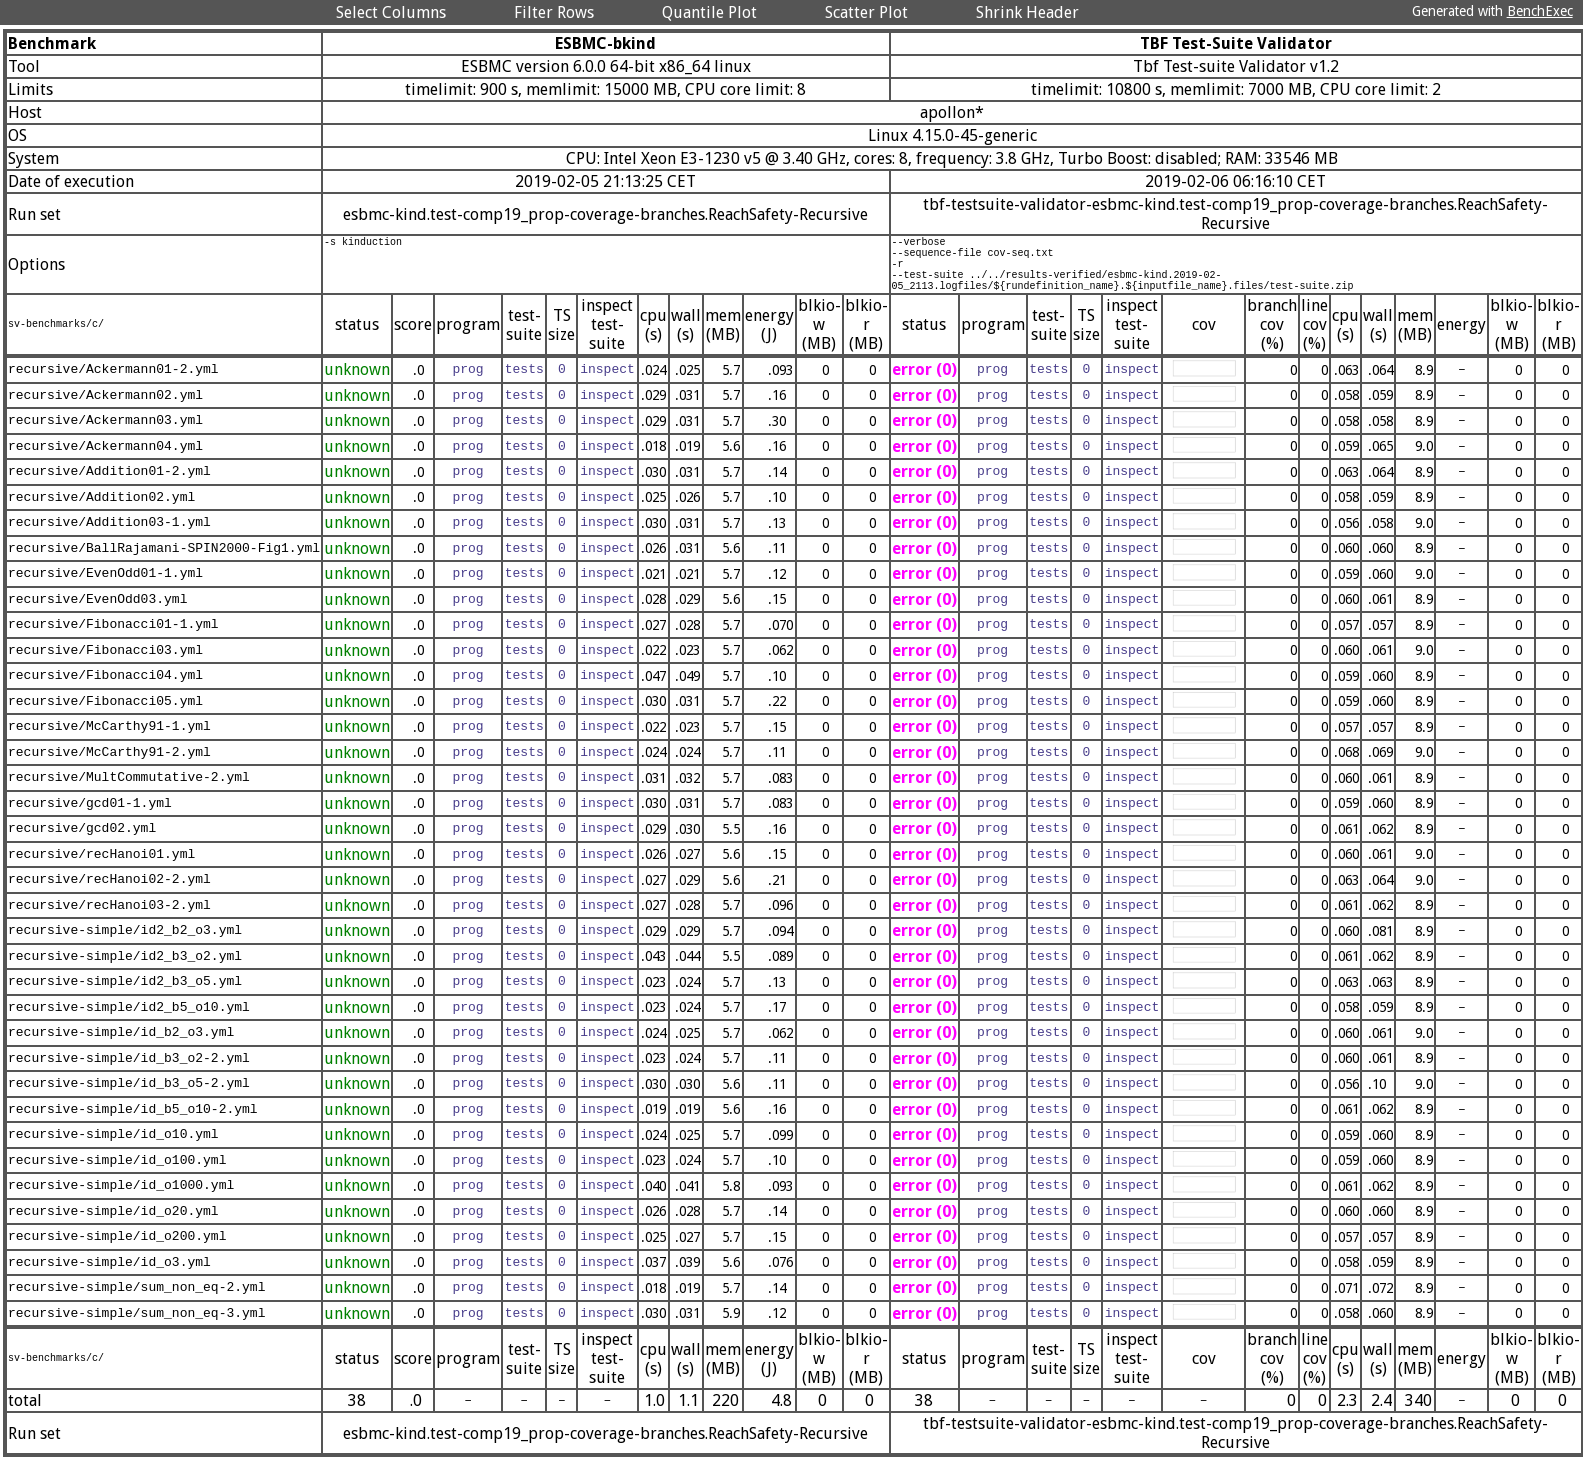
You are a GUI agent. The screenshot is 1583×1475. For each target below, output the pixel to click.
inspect (607, 385)
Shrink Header (1027, 12)
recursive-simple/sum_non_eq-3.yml (136, 1328)
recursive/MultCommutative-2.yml (129, 793)
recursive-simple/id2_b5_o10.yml (129, 1022)
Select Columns (391, 12)
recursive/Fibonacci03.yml (105, 665)
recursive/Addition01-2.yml (109, 487)
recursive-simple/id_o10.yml (113, 1150)
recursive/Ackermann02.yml (105, 410)
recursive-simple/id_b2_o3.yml (121, 1048)
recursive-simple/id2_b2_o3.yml (125, 946)
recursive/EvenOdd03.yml (97, 614)
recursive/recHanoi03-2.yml (109, 920)
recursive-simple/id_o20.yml (113, 1226)
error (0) (924, 384)
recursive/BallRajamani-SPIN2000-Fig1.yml (164, 563)
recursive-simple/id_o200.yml (117, 1252)
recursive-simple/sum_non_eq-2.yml (136, 1303)
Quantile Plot (709, 12)
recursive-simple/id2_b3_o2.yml (125, 971)
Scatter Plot (866, 12)
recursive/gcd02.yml (82, 844)
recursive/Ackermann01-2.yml (113, 385)
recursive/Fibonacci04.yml (105, 691)
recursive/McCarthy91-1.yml (109, 742)
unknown (357, 384)
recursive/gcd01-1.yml (90, 818)
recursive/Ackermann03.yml (105, 436)
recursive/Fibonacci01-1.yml (113, 640)
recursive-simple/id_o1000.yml (121, 1201)
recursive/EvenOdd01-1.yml (105, 589)
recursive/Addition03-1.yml (109, 538)
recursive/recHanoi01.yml (101, 869)
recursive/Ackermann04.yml (105, 461)
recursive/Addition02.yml (101, 512)
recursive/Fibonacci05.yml (105, 716)
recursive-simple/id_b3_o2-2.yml (129, 1073)
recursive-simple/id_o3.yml (109, 1277)
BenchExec (1540, 11)
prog (467, 385)
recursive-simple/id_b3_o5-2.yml (129, 1099)
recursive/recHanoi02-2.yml (109, 895)
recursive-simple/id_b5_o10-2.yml (133, 1124)
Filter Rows (554, 12)
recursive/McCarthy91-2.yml (109, 767)
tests (524, 385)
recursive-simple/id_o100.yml (117, 1175)
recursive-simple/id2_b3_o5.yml (125, 997)
